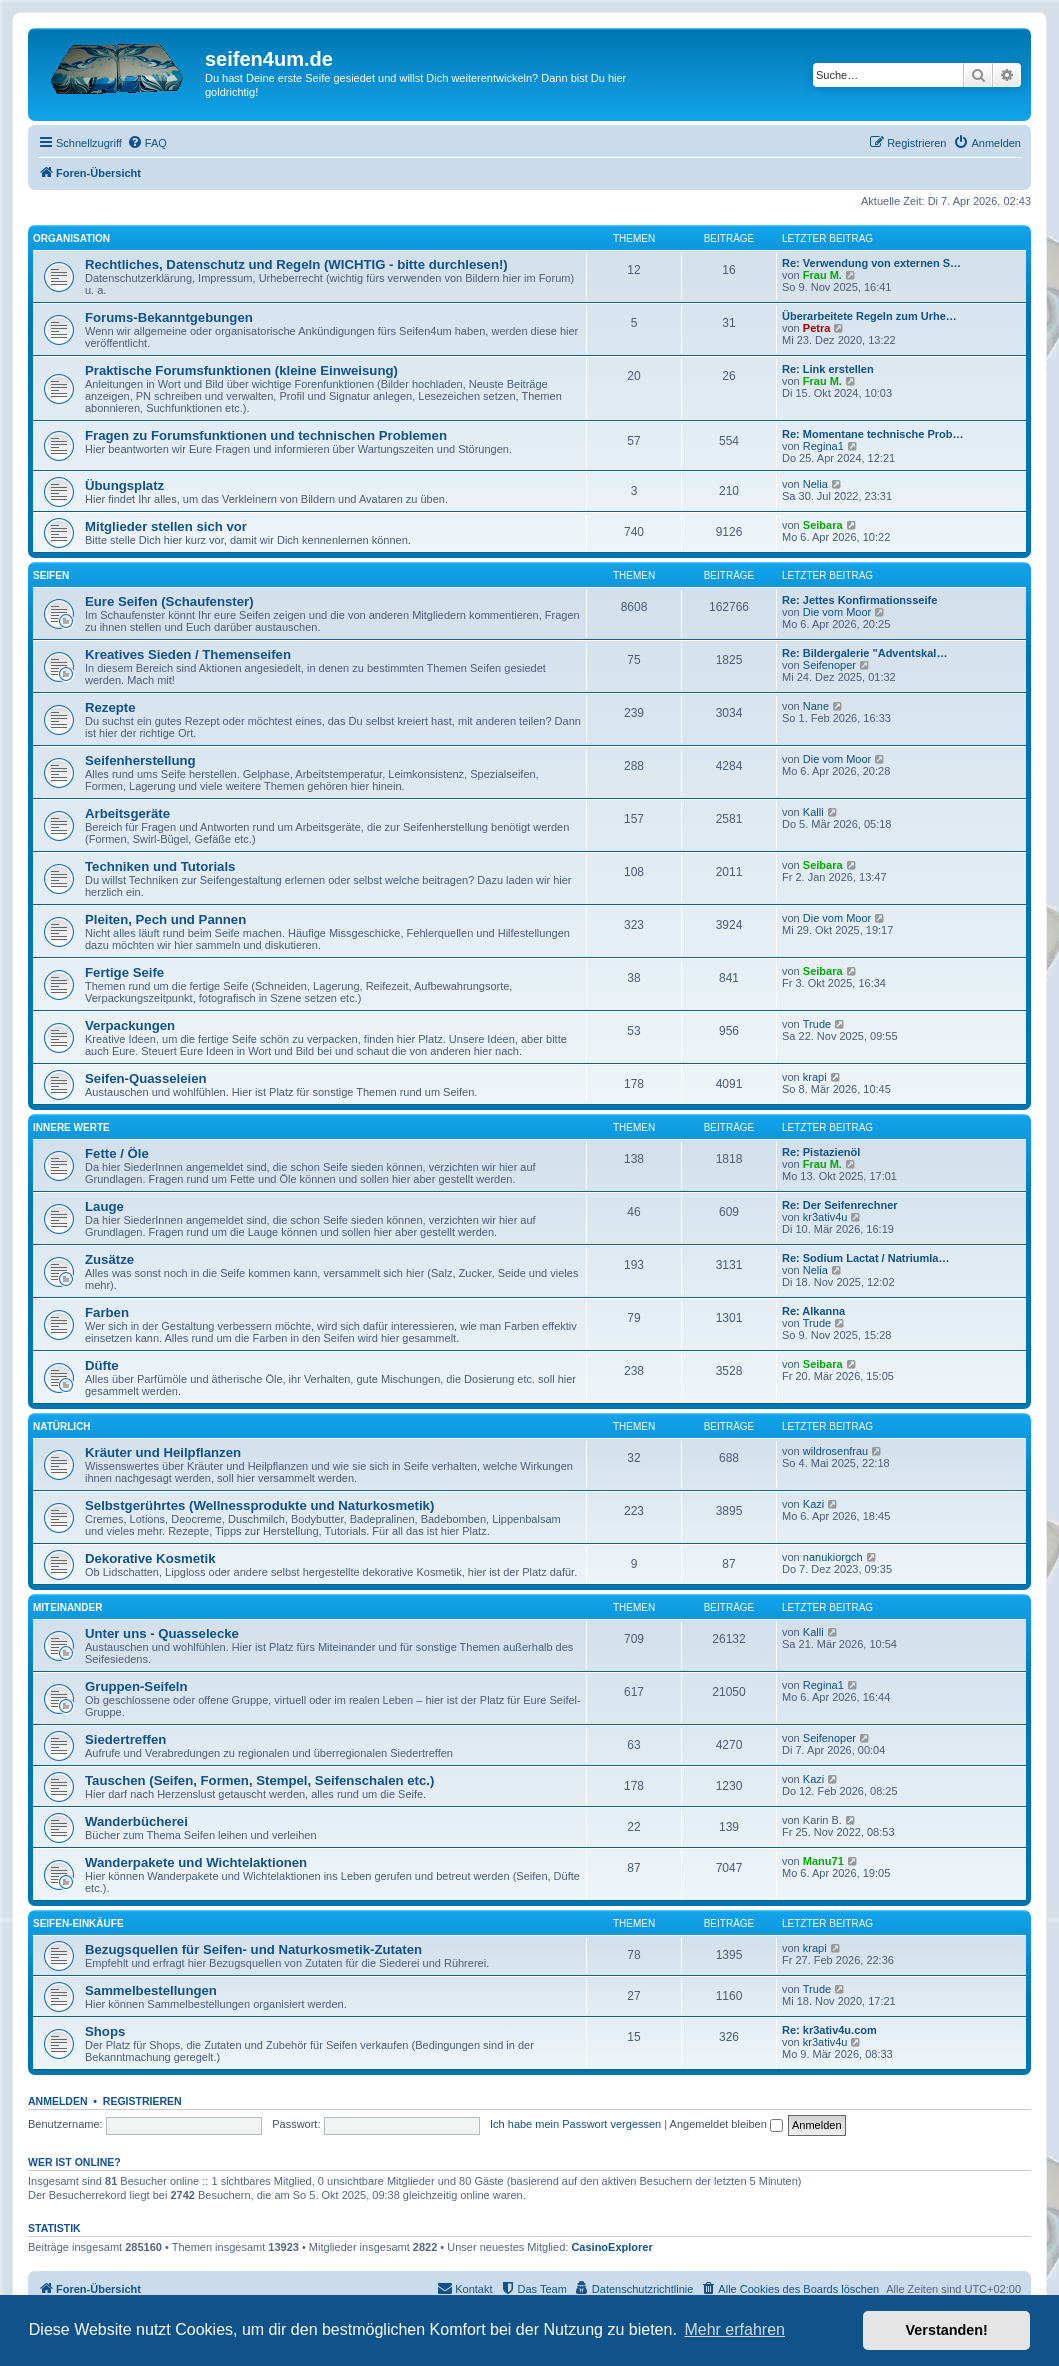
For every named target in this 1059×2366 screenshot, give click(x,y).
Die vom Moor (837, 612)
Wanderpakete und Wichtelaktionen (196, 1862)
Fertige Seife (124, 972)
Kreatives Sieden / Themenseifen (188, 654)
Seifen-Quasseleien (146, 1078)
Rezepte (110, 707)
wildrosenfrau (835, 1451)
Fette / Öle (117, 1153)
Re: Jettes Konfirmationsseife (859, 600)
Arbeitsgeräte (127, 813)
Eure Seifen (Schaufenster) (169, 601)
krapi (815, 1077)
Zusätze (109, 1259)
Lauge (104, 1206)
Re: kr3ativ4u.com (829, 2030)
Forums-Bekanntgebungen (169, 317)
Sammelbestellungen (151, 1990)
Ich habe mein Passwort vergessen (575, 2124)
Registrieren (142, 2101)
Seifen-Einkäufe (78, 1923)
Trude (817, 1024)
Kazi (813, 1504)
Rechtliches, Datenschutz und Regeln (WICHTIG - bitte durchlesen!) (296, 264)
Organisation (71, 238)
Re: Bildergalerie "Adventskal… (864, 653)
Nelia (815, 484)
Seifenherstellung (140, 760)
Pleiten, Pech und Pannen (165, 919)
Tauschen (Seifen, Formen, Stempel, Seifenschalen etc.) (259, 1780)
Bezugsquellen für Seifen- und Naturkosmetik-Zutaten (253, 1949)
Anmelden (58, 2101)
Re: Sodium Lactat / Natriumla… (865, 1258)
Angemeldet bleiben (726, 2124)
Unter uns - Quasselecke (162, 1633)
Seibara (823, 525)
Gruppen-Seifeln (136, 1686)
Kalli (813, 812)
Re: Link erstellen (828, 369)
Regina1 (823, 446)
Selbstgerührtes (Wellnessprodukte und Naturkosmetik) (259, 1505)
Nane (816, 706)
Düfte (102, 1365)
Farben (107, 1312)
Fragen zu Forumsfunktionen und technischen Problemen (266, 435)
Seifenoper (829, 665)
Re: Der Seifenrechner (840, 1205)
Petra (817, 328)
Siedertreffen (125, 1739)
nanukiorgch (833, 1557)
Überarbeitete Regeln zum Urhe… (869, 316)
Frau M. (822, 275)
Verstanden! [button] (947, 2330)
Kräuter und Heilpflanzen (163, 1452)
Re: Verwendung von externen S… (871, 263)
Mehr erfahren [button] (734, 2329)
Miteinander (67, 1607)
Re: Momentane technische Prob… (873, 434)
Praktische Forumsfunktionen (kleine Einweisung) (241, 370)
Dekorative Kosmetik (150, 1558)
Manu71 (823, 1861)
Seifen (51, 575)
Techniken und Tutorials (160, 866)
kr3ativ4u (825, 1217)
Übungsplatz (124, 485)
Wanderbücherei (136, 1821)
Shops (105, 2031)
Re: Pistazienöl (821, 1152)
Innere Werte (71, 1127)
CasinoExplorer (611, 2247)
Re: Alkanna (813, 1311)
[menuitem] (147, 143)
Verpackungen (130, 1025)
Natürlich (62, 1426)
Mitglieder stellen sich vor (166, 526)
